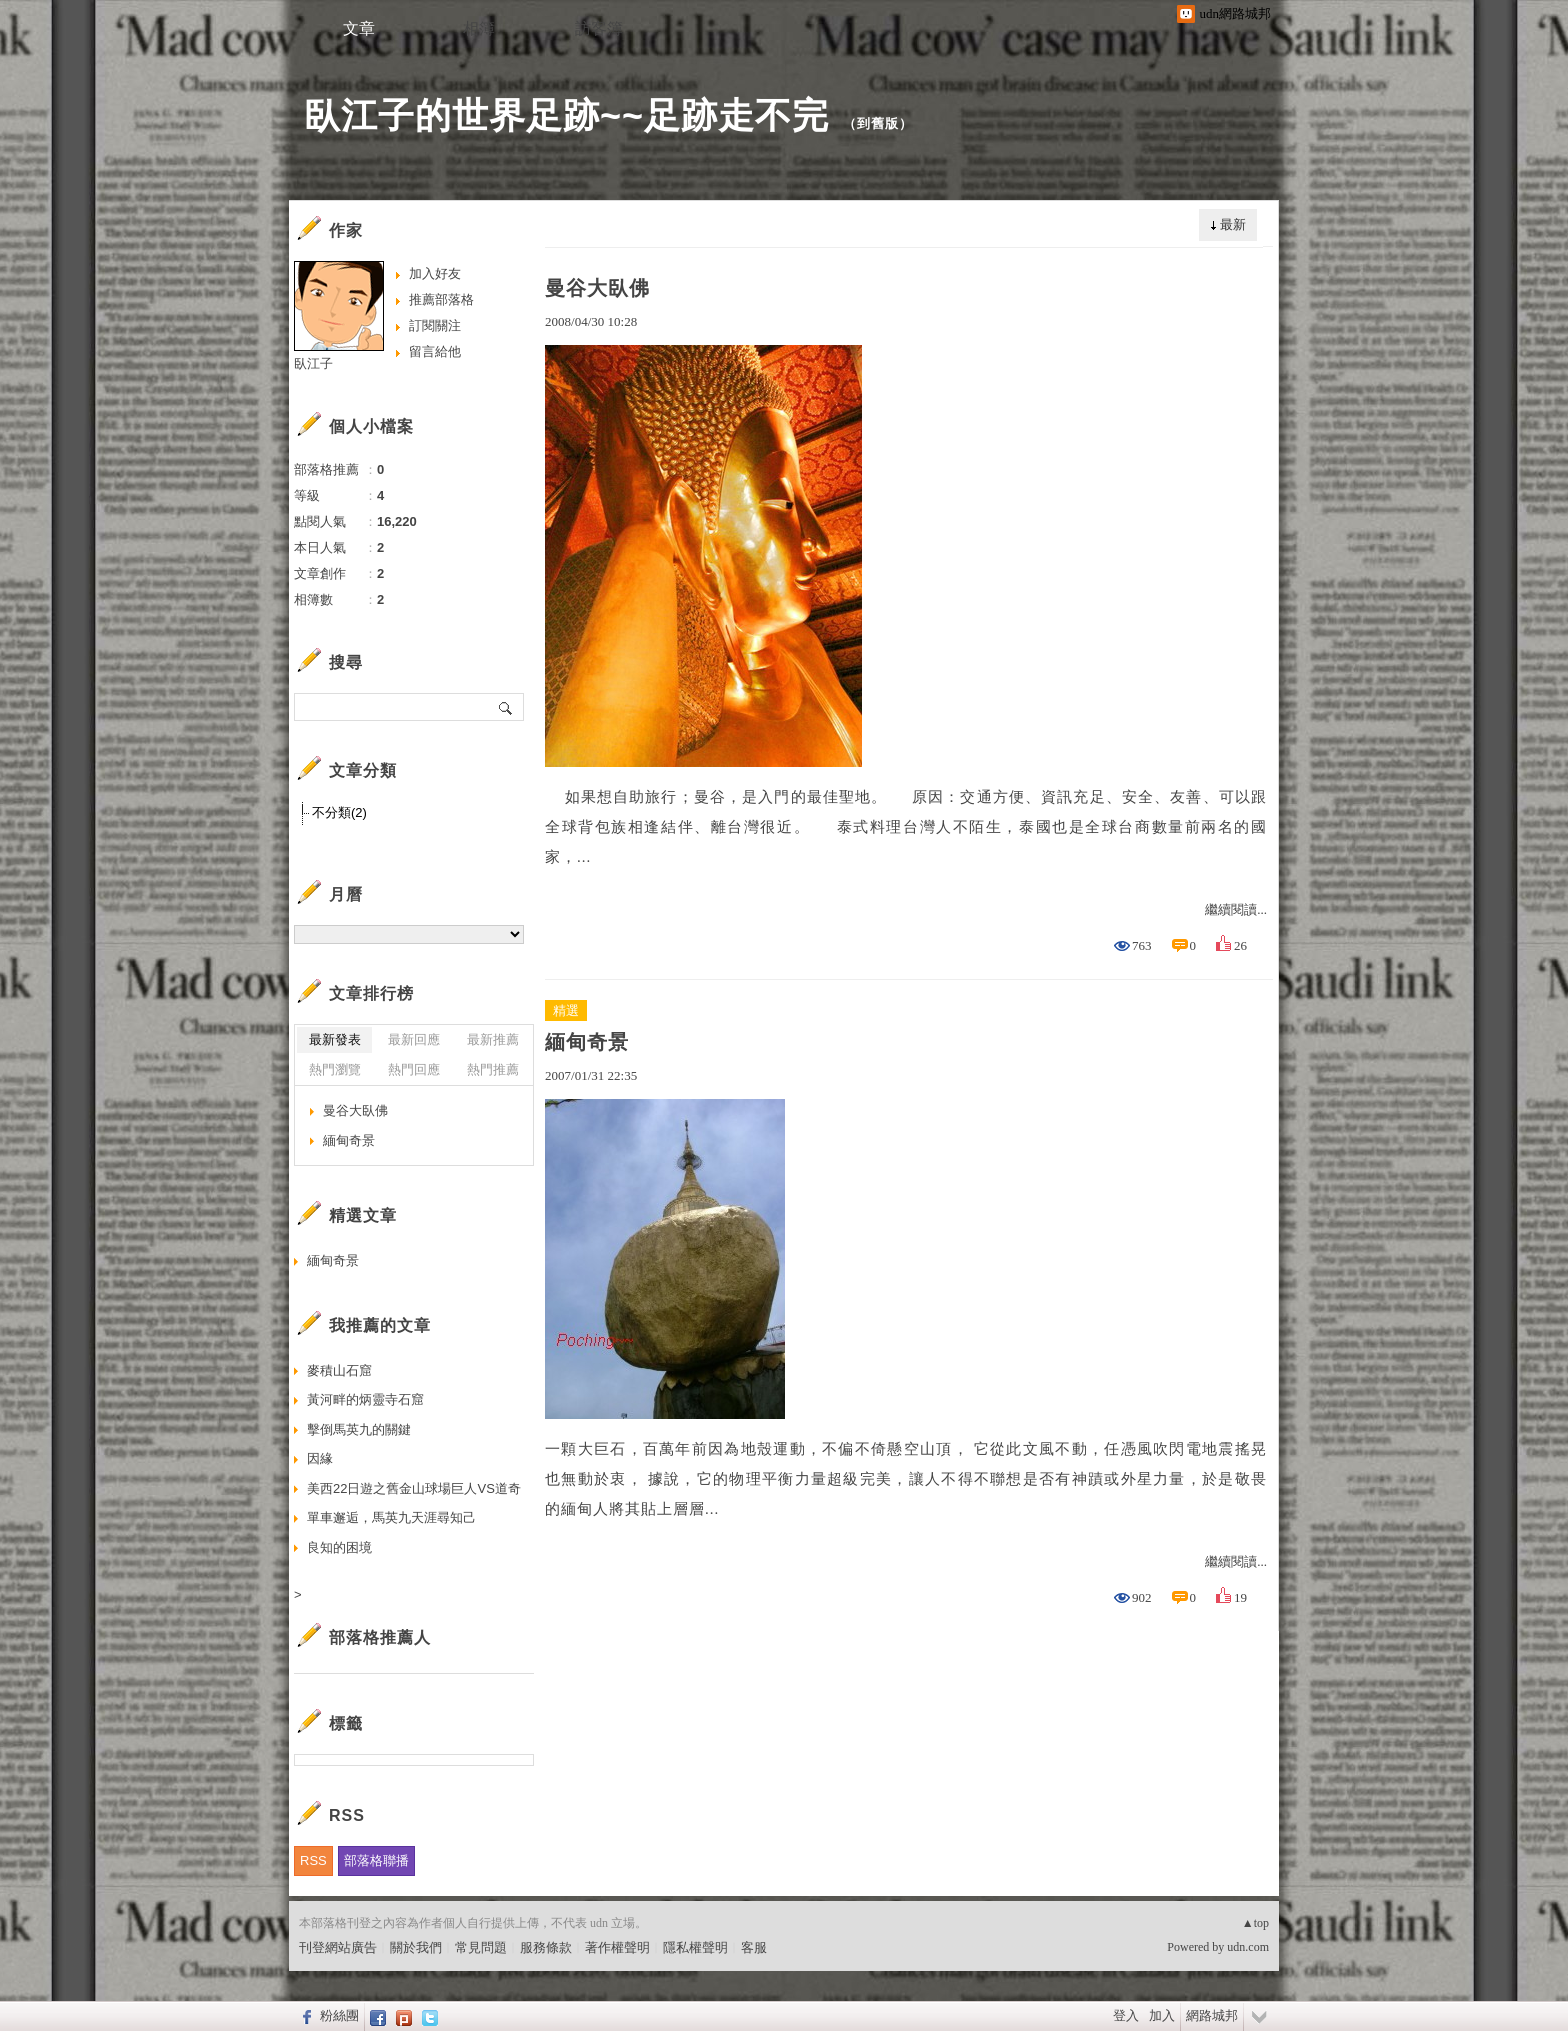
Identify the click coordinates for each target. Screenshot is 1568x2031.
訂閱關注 (435, 325)
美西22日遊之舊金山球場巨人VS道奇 (414, 1488)
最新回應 (414, 1039)
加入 (1162, 2015)
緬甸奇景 (587, 1042)
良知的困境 (339, 1547)
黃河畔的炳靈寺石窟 (365, 1399)
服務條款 (546, 1947)
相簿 (479, 28)
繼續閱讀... (1236, 909)
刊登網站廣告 (338, 1947)
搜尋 (506, 707)
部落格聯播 (376, 1860)
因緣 (320, 1458)
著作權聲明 (617, 1947)
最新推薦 (493, 1039)
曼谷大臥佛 (597, 288)
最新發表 (335, 1039)
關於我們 (416, 1947)
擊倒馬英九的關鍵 (359, 1429)
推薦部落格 (441, 299)
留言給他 (435, 351)
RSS (313, 1860)
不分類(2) (339, 812)
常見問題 (481, 1947)
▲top (1255, 1923)
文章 (359, 28)
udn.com (1248, 1947)
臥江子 (313, 363)
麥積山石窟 (339, 1370)
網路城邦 (1212, 2015)
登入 (1126, 2015)
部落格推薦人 (380, 1637)
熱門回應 (414, 1069)
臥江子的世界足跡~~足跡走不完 (566, 115)
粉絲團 (339, 2015)
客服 (754, 1947)
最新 (1233, 224)
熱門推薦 (493, 1069)
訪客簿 (599, 28)
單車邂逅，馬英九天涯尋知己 (391, 1517)
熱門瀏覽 (335, 1069)
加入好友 (435, 273)
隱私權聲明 (695, 1947)
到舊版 (878, 123)
